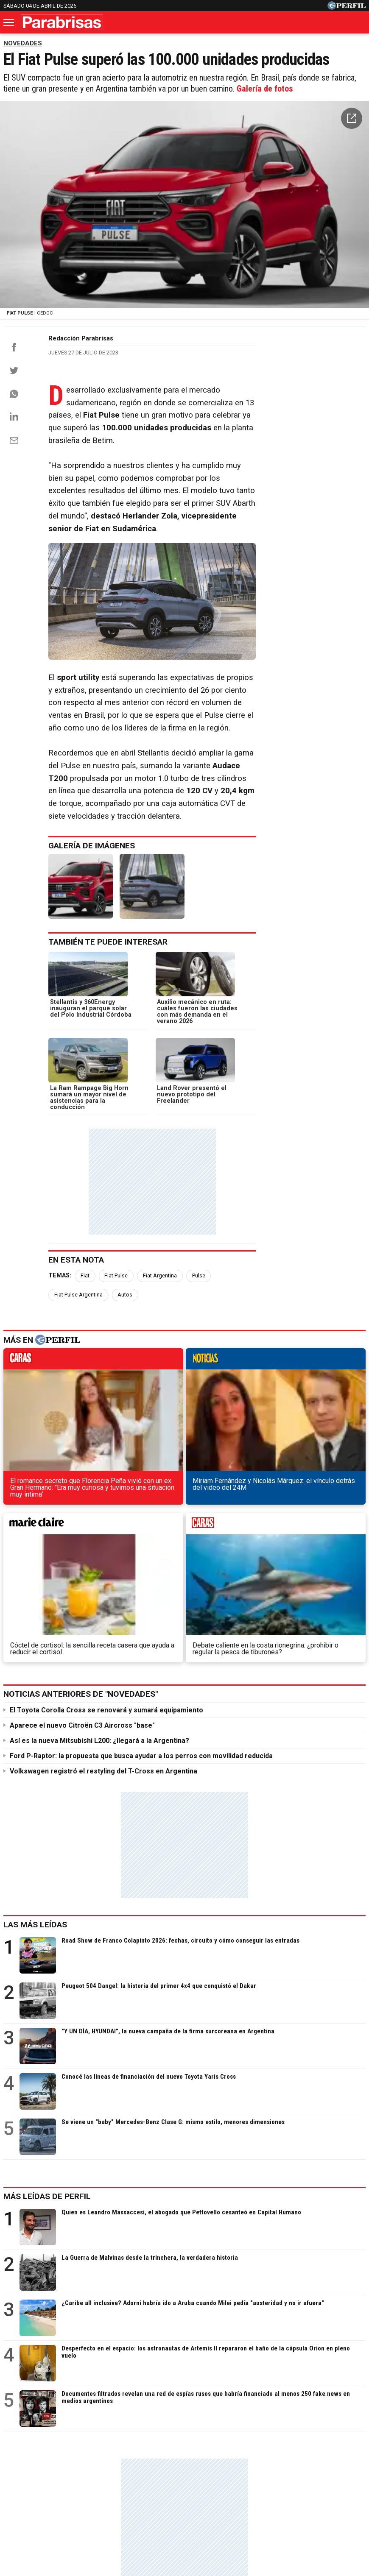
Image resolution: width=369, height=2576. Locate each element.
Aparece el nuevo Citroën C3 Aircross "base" (82, 1498)
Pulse (198, 1259)
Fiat (85, 1259)
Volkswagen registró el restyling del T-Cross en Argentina (103, 1543)
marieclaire (230, 1325)
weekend (324, 1325)
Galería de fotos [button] (265, 90)
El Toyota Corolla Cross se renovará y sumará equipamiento (106, 1482)
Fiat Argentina (160, 1259)
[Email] (14, 447)
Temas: (59, 1259)
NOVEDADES (22, 43)
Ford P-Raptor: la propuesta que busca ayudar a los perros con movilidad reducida (141, 1528)
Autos (291, 1259)
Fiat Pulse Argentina (244, 1259)
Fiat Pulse (116, 1259)
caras (45, 1325)
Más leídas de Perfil (47, 1969)
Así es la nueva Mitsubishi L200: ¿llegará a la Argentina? (99, 1513)
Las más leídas (35, 1697)
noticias (137, 1325)
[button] (351, 119)
